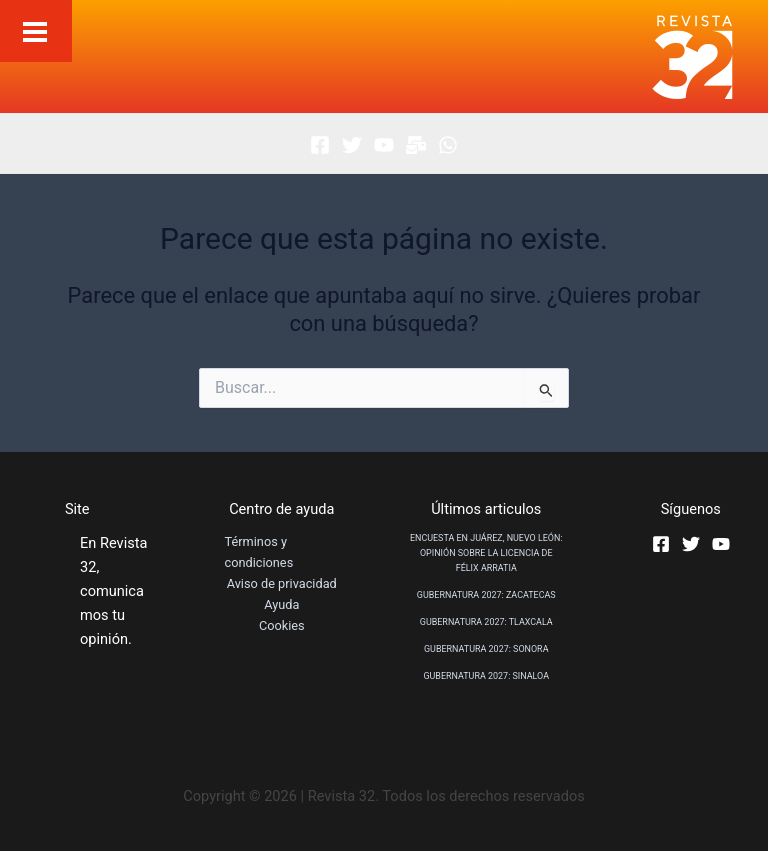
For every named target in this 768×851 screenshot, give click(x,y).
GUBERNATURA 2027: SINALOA (486, 676)
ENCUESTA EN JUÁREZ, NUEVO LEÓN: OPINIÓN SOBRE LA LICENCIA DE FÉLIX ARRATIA (486, 553)
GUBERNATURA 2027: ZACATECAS (486, 595)
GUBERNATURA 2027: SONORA (486, 649)
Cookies (282, 625)
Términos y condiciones (259, 552)
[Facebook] (320, 145)
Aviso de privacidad (282, 583)
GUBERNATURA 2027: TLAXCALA (486, 622)
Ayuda (281, 604)
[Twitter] (352, 145)
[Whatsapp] (448, 145)
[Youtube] (384, 145)
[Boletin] (416, 145)
